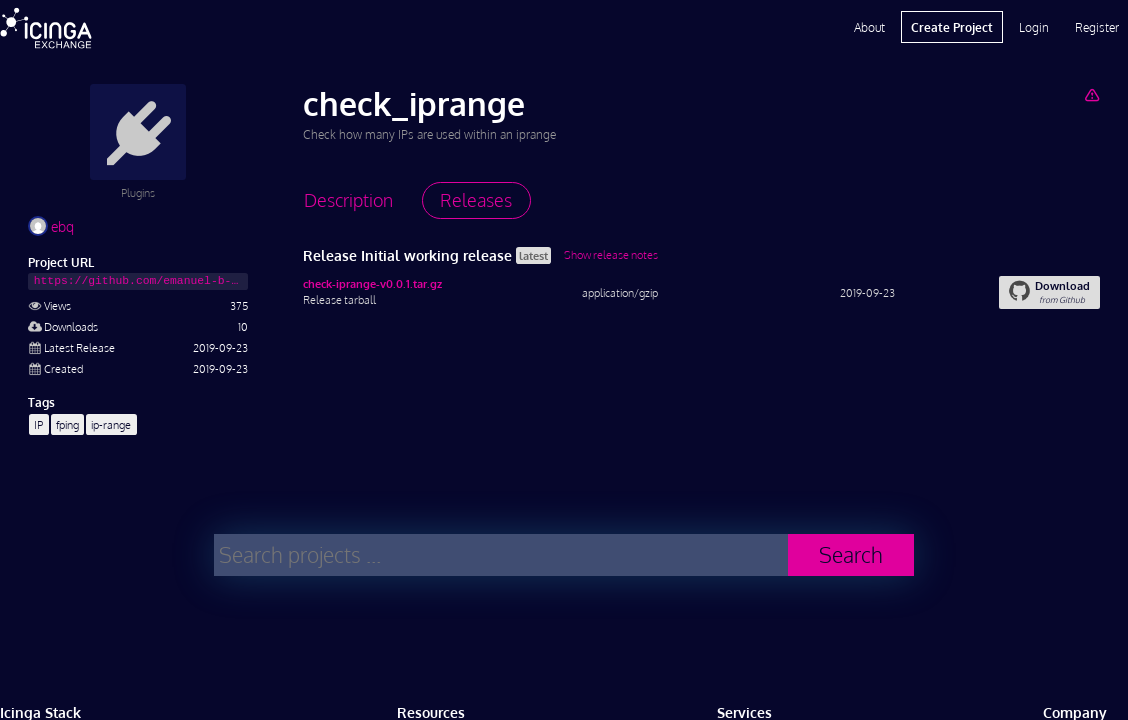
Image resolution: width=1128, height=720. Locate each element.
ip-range (111, 424)
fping (67, 424)
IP (38, 424)
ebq (51, 226)
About (869, 27)
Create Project (952, 27)
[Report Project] (1091, 94)
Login (1034, 27)
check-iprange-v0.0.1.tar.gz (372, 283)
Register (1097, 27)
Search (851, 554)
